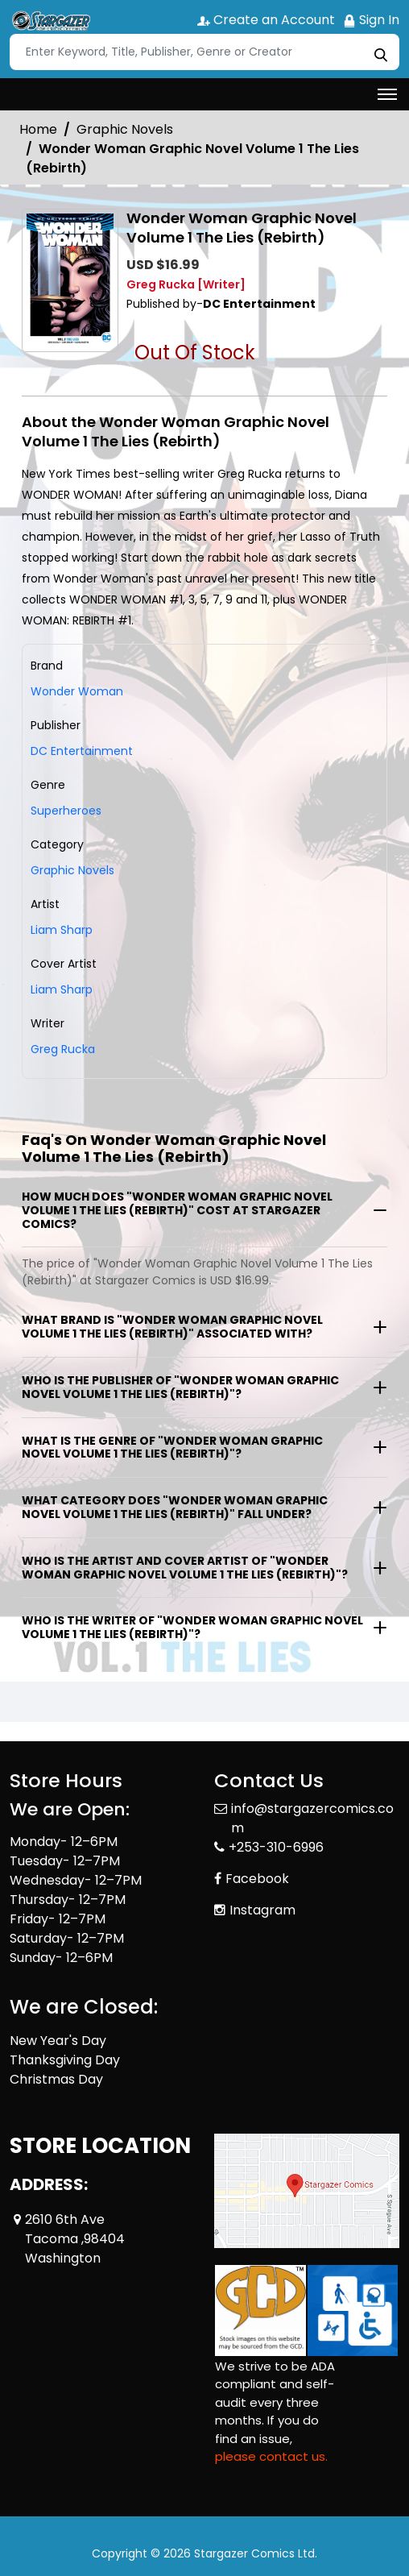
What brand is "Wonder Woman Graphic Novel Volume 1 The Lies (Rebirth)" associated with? (172, 1327)
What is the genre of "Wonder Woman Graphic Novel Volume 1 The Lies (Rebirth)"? (172, 1447)
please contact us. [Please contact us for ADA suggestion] (271, 2456)
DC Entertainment (82, 751)
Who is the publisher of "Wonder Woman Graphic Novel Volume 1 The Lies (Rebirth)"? (180, 1387)
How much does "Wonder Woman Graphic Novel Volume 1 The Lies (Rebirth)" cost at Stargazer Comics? (177, 1210)
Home (38, 129)
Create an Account (266, 19)
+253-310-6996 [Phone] (276, 1847)
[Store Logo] (50, 21)
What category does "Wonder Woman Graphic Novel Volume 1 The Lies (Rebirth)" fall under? (175, 1507)
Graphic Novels (124, 129)
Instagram (262, 1910)
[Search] (204, 52)
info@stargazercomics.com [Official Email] (312, 1818)
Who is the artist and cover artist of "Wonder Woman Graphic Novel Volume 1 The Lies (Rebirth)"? (185, 1568)
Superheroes (66, 811)
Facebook (257, 1878)
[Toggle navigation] (387, 94)
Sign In (371, 19)
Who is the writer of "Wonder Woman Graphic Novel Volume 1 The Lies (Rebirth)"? (192, 1627)
